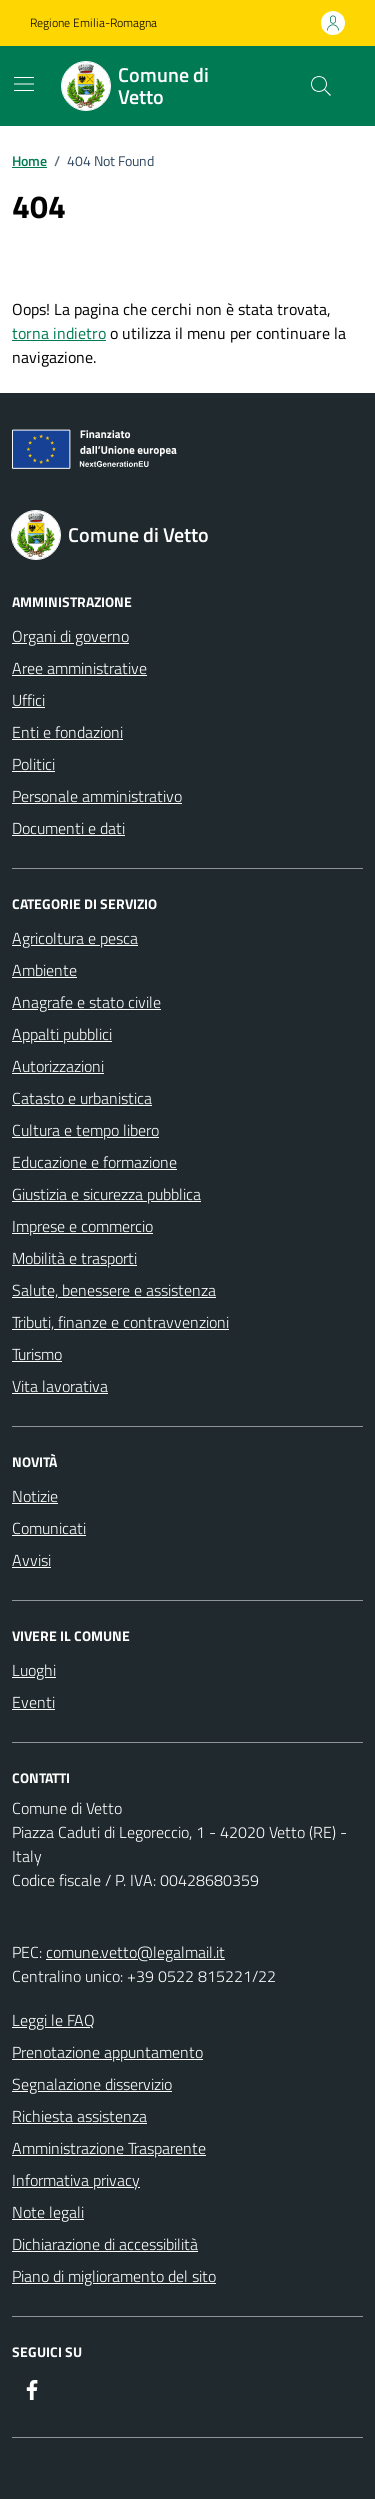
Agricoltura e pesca (75, 938)
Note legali (48, 2212)
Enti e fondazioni (67, 732)
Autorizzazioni (58, 1066)
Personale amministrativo (97, 796)
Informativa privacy (76, 2180)
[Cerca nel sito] (321, 86)
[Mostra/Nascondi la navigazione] (24, 84)
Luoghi (34, 1670)
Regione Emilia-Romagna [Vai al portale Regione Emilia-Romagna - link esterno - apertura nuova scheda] (93, 23)
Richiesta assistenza (79, 2116)
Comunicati (49, 1528)
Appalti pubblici (62, 1034)
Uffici (28, 700)
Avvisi (31, 1560)
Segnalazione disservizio (92, 2084)
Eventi (33, 1702)
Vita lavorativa (60, 1386)
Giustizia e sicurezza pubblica (106, 1194)
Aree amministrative (79, 668)
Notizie (35, 1496)
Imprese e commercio (82, 1226)
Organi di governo (70, 636)
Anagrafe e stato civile (86, 1002)
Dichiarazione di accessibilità (105, 2244)
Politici (33, 764)
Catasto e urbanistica (82, 1098)
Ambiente (44, 970)
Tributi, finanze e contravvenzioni (120, 1322)
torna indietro (59, 333)
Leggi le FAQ (53, 2020)
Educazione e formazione (94, 1162)
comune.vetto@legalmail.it (135, 1952)
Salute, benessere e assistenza (114, 1290)
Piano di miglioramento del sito (114, 2276)
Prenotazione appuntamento (107, 2052)
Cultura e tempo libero (85, 1130)
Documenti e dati (68, 828)
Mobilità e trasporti (74, 1258)
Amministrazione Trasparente (109, 2148)
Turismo (37, 1354)
